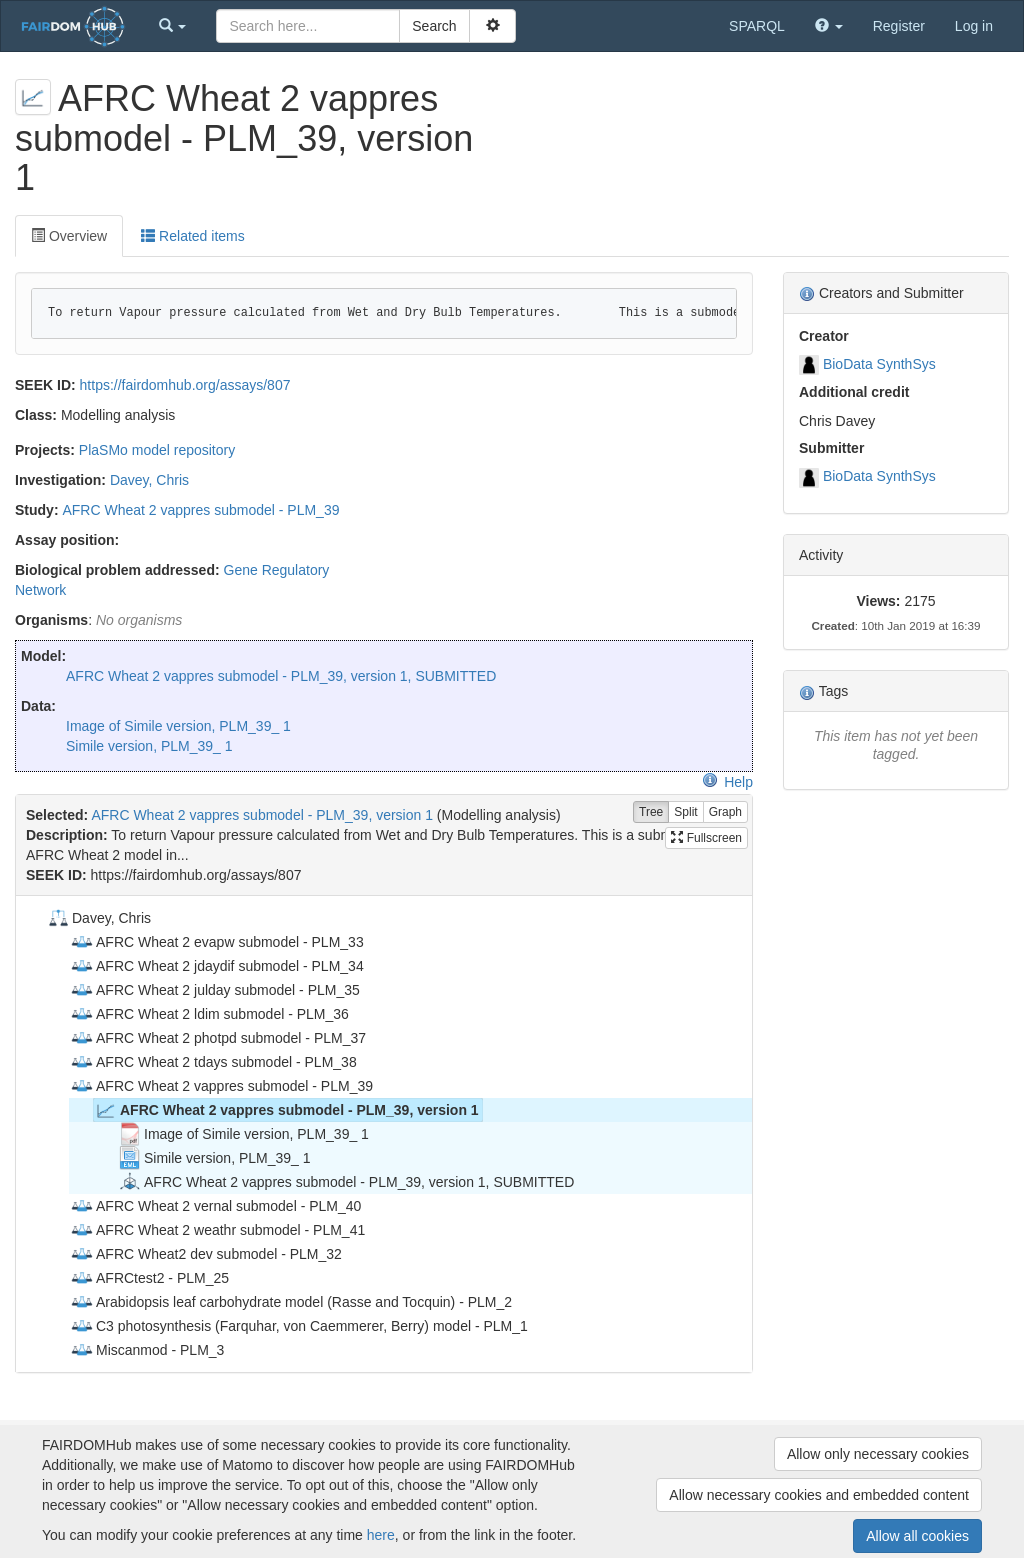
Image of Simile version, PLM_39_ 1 (178, 726)
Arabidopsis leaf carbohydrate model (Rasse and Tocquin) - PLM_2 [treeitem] (291, 1302)
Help (727, 782)
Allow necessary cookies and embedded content (819, 1495)
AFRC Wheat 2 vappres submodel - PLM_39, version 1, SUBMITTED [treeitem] (346, 1182)
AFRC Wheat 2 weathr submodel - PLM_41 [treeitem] (217, 1230)
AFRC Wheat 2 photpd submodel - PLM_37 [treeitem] (218, 1038)
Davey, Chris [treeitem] (98, 918)
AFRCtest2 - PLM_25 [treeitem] (149, 1278)
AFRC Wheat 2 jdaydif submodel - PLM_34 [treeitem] (217, 966)
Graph (725, 812)
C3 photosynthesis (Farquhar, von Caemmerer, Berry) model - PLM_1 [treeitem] (299, 1326)
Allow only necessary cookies (878, 1454)
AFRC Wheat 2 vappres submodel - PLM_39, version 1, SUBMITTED (281, 676)
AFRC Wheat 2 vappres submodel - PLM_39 (200, 510)
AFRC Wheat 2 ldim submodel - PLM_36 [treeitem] (209, 1014)
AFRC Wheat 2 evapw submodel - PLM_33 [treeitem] (217, 942)
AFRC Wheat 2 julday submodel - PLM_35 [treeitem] (215, 990)
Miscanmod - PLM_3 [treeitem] (147, 1350)
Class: (36, 415)
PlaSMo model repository (157, 450)
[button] (173, 26)
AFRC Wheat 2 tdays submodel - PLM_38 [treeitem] (213, 1062)
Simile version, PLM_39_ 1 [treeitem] (214, 1158)
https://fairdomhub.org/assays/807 (185, 385)
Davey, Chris (149, 480)
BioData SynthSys (879, 364)
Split (685, 812)
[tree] (383, 1134)
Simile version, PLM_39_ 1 (149, 746)
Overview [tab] (69, 236)
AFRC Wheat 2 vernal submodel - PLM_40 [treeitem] (215, 1206)
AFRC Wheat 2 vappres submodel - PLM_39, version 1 (262, 815)
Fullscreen (706, 838)
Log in (974, 26)
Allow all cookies (917, 1536)
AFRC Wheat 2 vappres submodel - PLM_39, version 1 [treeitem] (286, 1110)
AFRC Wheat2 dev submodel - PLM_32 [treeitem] (206, 1254)
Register (899, 26)
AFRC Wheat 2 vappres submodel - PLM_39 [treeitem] (221, 1086)
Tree (651, 812)
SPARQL (757, 26)
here (381, 1535)
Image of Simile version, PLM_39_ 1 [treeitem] (243, 1134)
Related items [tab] (192, 236)
